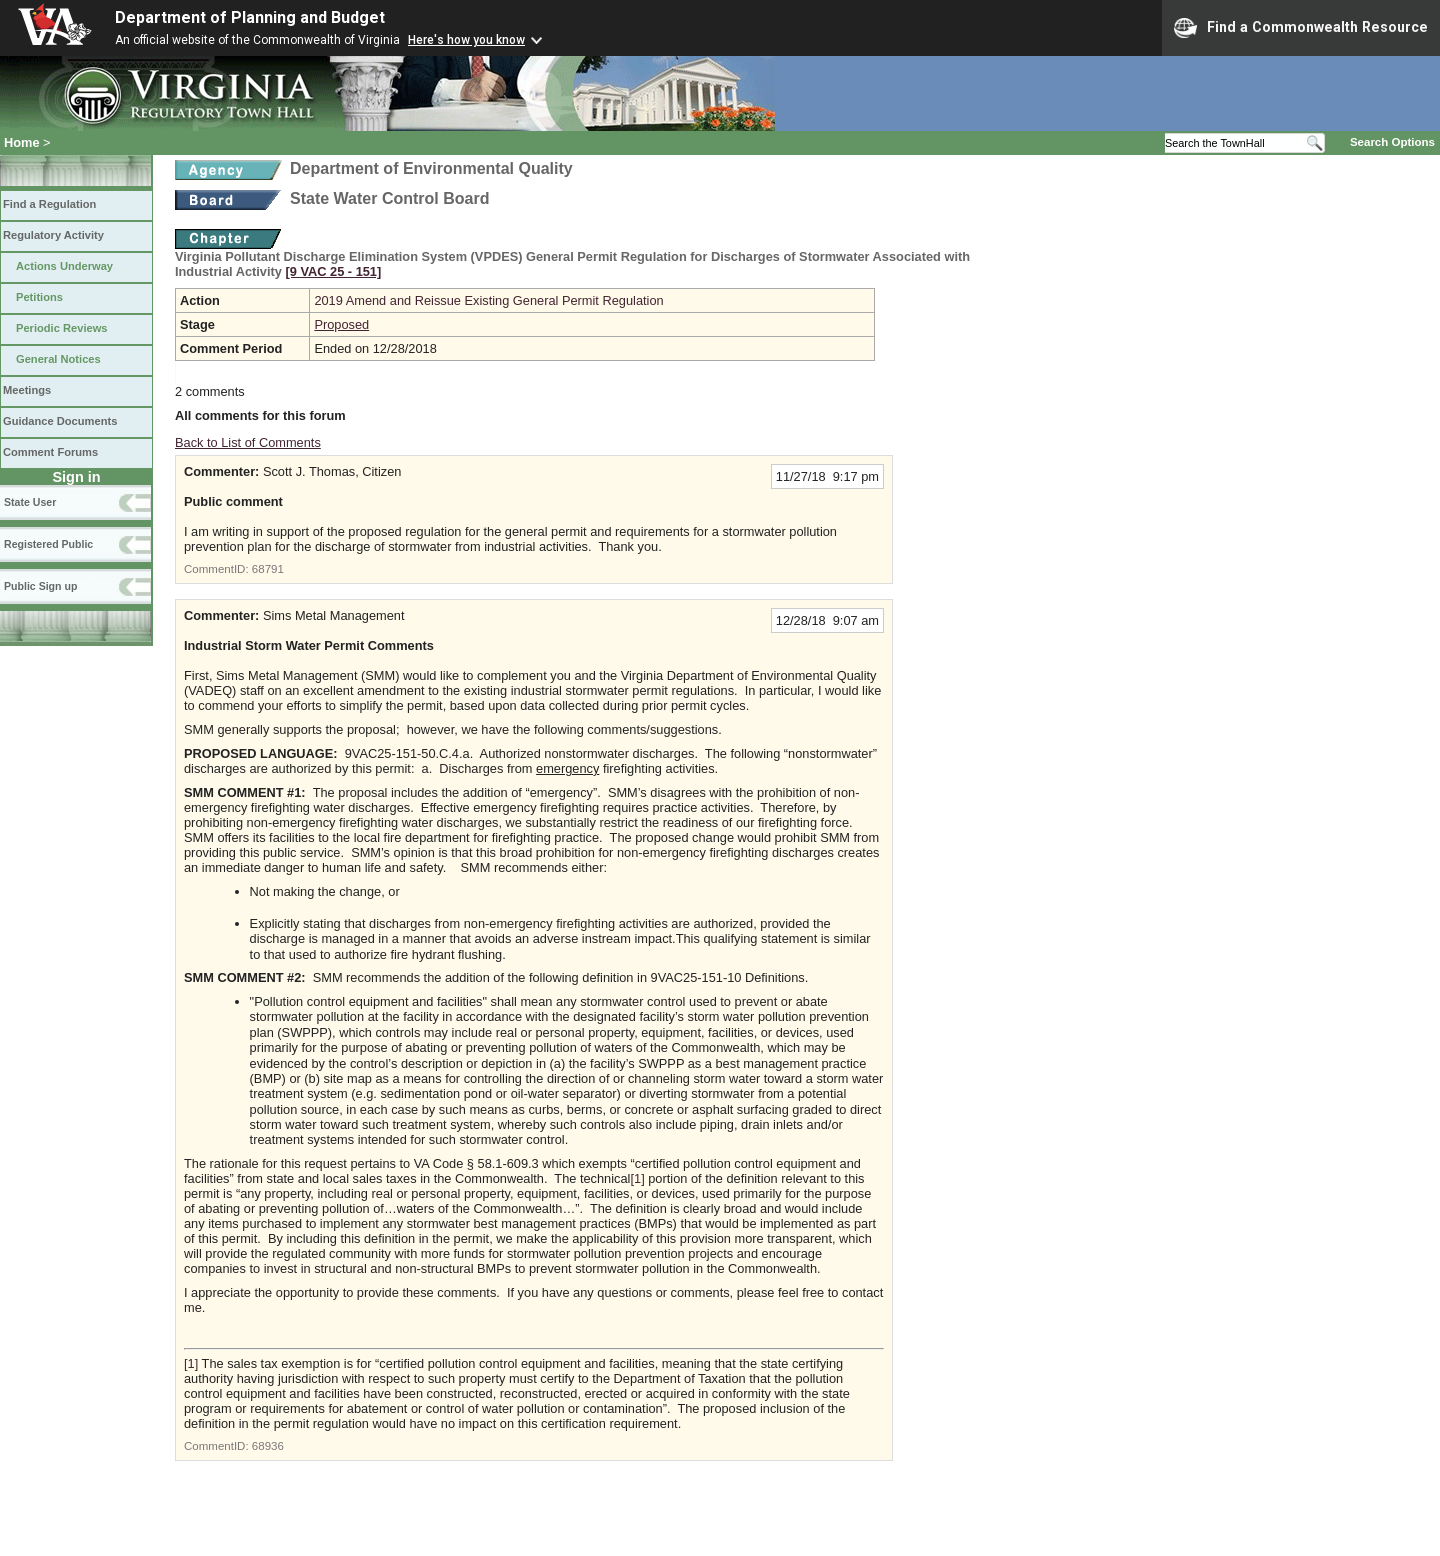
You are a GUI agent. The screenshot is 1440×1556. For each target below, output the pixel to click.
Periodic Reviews (62, 328)
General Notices (58, 359)
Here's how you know (466, 40)
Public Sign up (40, 586)
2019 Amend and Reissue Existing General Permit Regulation (488, 300)
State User (30, 502)
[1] (637, 1178)
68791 (268, 569)
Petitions (39, 297)
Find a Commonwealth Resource (1301, 28)
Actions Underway (64, 266)
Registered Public (48, 544)
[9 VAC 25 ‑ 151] (333, 271)
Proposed (341, 324)
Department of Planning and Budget (250, 17)
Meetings (27, 390)
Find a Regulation (49, 204)
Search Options (1392, 142)
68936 (268, 1446)
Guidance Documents (60, 421)
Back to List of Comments (248, 442)
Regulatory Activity (53, 235)
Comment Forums (50, 452)
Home (22, 142)
